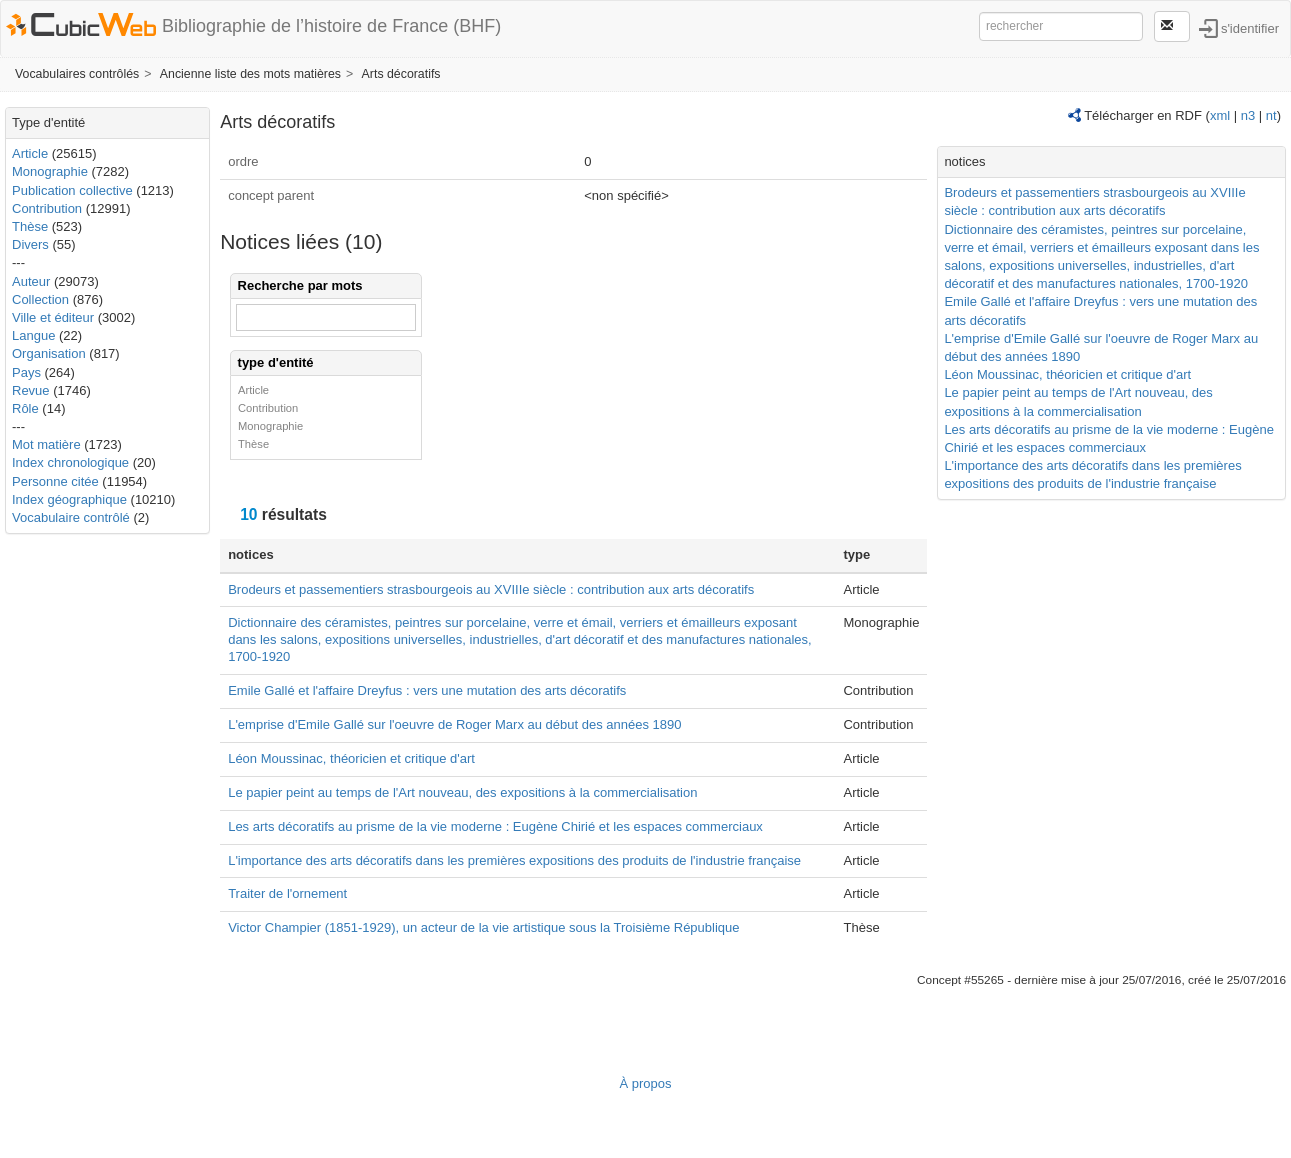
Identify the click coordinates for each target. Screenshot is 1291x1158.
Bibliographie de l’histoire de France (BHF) (331, 26)
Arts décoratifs (401, 74)
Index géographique (69, 499)
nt (1271, 115)
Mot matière (46, 444)
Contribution (47, 208)
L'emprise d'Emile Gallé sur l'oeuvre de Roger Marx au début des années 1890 (454, 724)
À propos (645, 1083)
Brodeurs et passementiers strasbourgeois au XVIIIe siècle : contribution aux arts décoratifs (491, 589)
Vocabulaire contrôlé (71, 517)
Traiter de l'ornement (287, 893)
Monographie (50, 171)
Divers (30, 244)
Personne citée (55, 481)
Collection (40, 299)
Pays (26, 372)
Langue (33, 335)
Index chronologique (70, 462)
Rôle (25, 408)
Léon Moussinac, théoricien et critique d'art (351, 758)
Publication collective (72, 190)
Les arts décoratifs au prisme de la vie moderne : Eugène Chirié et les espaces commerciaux (495, 826)
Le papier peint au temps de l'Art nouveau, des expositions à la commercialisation (462, 792)
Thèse (30, 226)
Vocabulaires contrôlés (77, 74)
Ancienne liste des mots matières (250, 74)
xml (1220, 115)
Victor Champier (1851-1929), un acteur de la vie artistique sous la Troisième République (483, 927)
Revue (31, 390)
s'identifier (1250, 27)
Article (30, 153)
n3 (1248, 115)
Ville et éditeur (55, 317)
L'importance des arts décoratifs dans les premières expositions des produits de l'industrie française (514, 860)
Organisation (49, 353)
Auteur (31, 281)
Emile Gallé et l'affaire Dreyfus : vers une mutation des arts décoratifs (427, 690)
